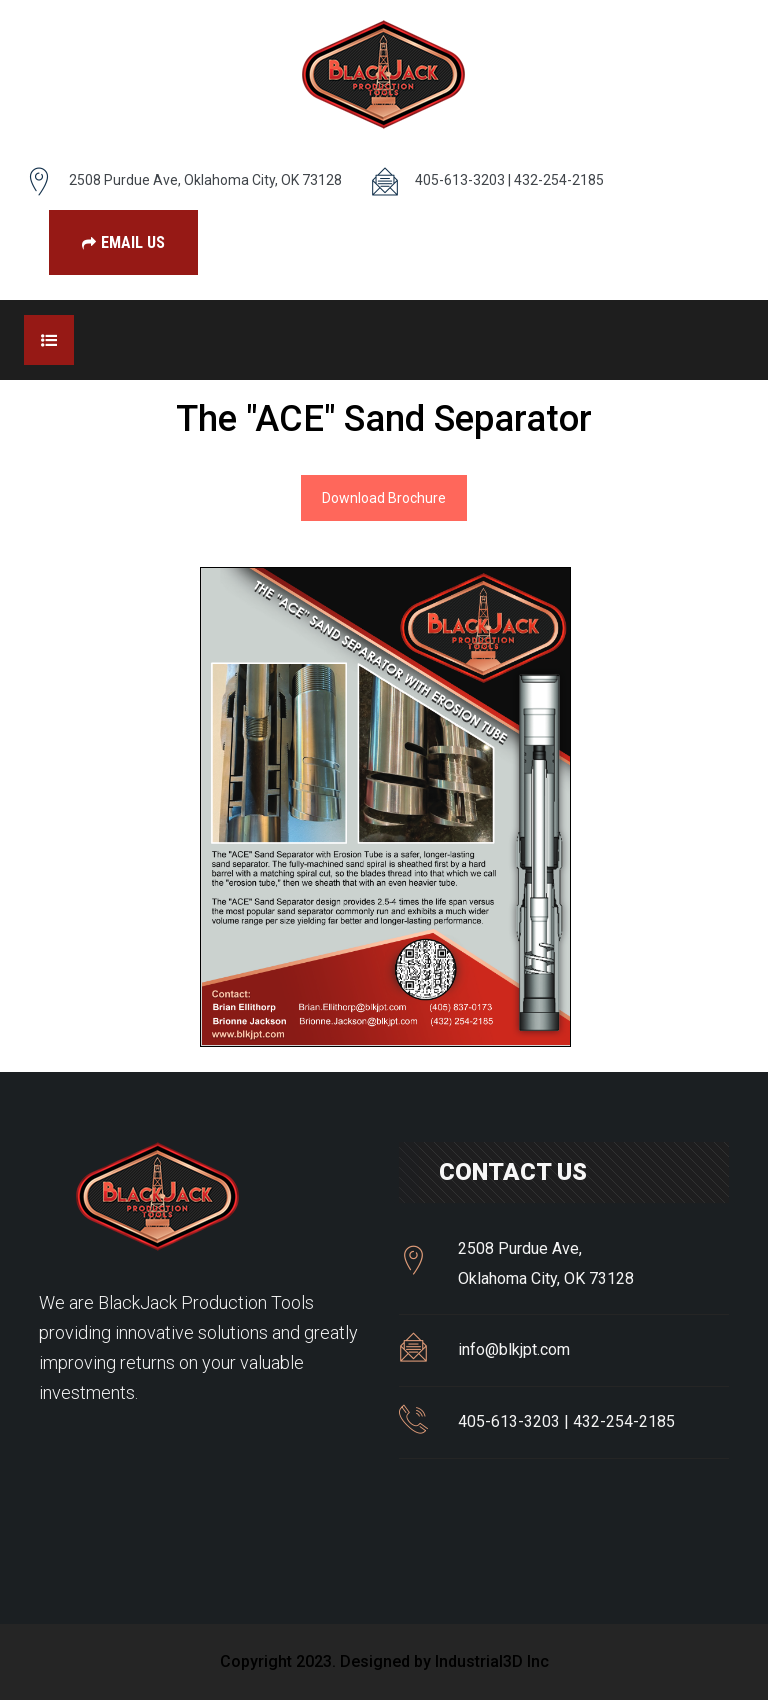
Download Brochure (384, 498)
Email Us (123, 242)
